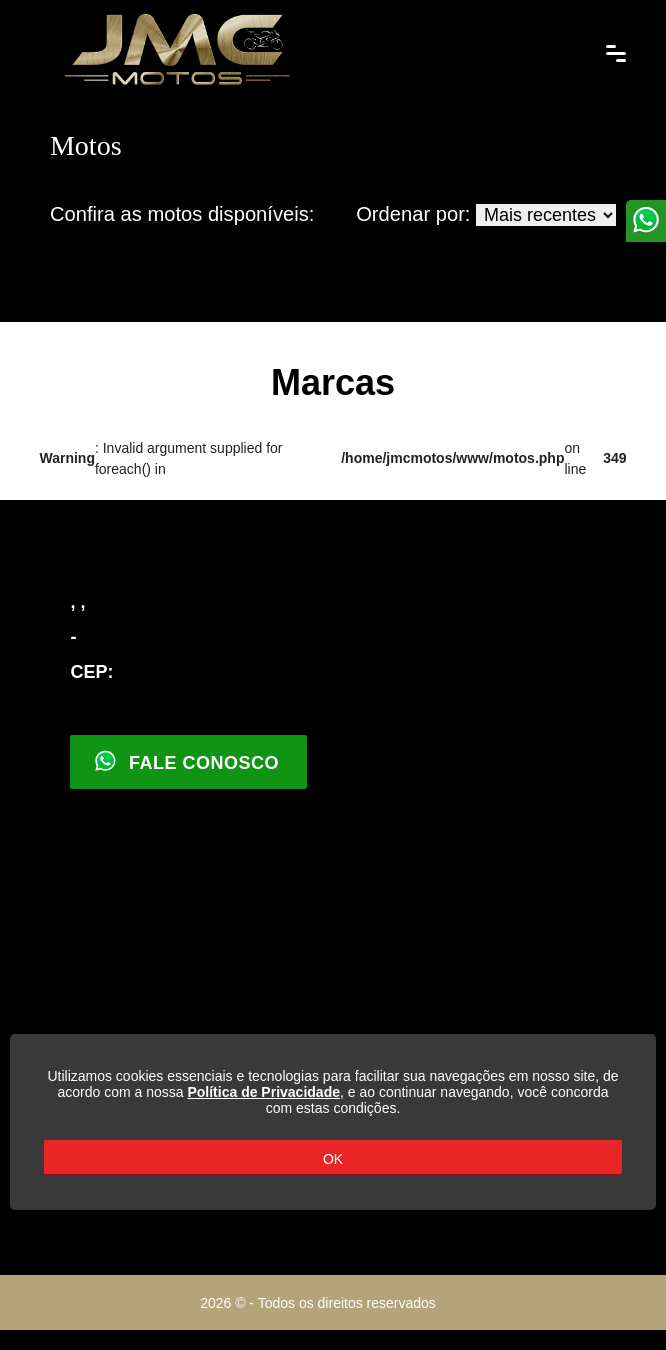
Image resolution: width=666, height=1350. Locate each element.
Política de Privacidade (263, 1092)
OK (333, 1159)
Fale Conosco (186, 761)
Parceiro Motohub (591, 1304)
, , (77, 602)
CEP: (91, 672)
